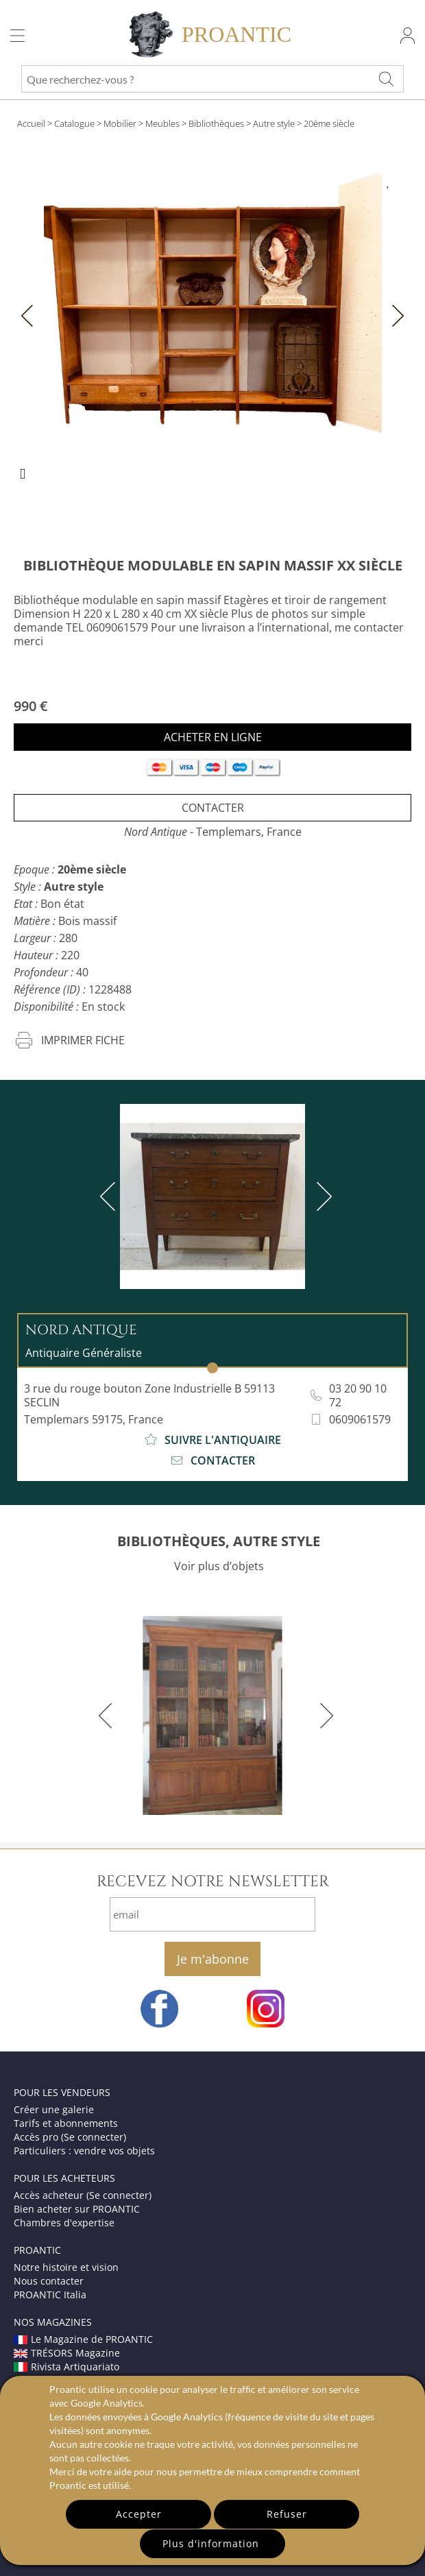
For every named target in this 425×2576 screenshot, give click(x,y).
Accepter (139, 2513)
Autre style (274, 123)
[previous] (110, 1196)
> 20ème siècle (325, 123)
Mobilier (120, 123)
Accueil (31, 123)
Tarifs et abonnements (66, 2123)
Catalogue (74, 123)
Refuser (287, 2513)
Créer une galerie (54, 2109)
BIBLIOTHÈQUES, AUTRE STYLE (218, 1541)
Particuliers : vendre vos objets (84, 2150)
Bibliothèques (216, 123)
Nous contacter (49, 2280)
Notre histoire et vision (66, 2267)
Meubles (162, 123)
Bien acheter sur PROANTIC (77, 2208)
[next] (321, 1196)
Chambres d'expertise (64, 2222)
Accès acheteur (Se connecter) (82, 2195)
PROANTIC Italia (50, 2294)
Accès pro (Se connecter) (70, 2136)
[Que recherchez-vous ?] (387, 78)
